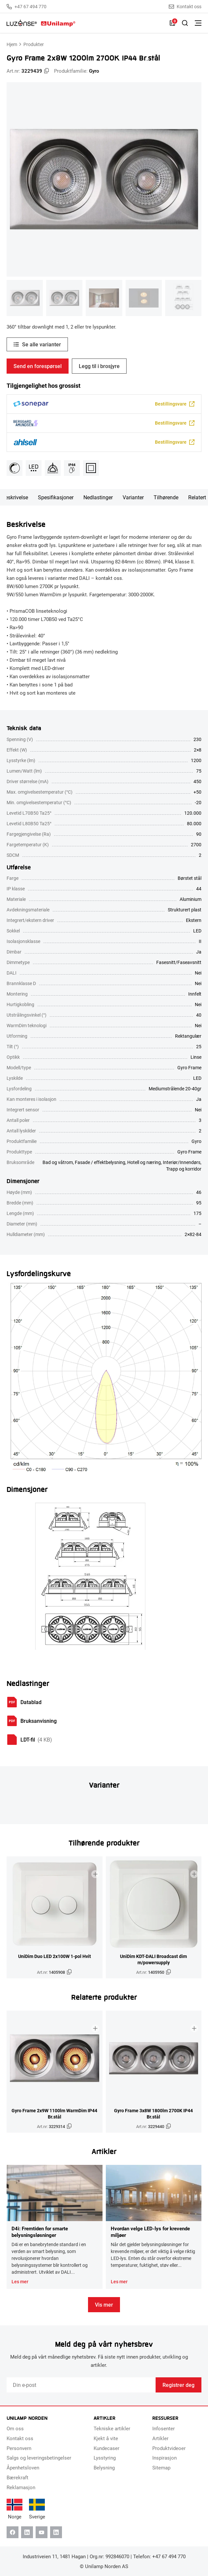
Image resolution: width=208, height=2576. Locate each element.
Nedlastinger (98, 497)
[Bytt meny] (198, 23)
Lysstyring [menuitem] (105, 2457)
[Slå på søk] (185, 23)
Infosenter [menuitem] (163, 2428)
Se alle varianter (41, 344)
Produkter (33, 44)
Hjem (12, 44)
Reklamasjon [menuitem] (21, 2487)
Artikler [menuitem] (160, 2438)
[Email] (81, 2384)
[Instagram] (56, 2532)
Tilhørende (166, 497)
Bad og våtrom (58, 1162)
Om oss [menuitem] (15, 2428)
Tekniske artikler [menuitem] (112, 2428)
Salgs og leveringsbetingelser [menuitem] (39, 2457)
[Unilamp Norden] (41, 23)
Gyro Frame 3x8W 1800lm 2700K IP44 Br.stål (153, 2114)
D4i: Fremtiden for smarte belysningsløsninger (40, 2231)
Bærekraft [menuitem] (17, 2477)
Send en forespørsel (38, 365)
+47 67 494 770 (26, 7)
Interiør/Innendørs (181, 1162)
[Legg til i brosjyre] (95, 1874)
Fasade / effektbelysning (100, 1162)
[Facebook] (12, 2532)
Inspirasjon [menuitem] (164, 2457)
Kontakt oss (185, 7)
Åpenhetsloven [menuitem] (23, 2467)
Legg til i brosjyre (99, 365)
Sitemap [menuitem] (161, 2467)
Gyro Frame (189, 1152)
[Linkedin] (27, 2532)
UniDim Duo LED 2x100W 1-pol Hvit (54, 1956)
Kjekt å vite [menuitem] (106, 2438)
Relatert (197, 497)
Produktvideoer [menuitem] (169, 2448)
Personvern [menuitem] (19, 2448)
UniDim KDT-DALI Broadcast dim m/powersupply (153, 1959)
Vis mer (104, 2304)
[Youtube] (41, 2532)
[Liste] (172, 23)
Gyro (94, 70)
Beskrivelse (15, 497)
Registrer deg (178, 2384)
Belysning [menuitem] (104, 2467)
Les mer (20, 2282)
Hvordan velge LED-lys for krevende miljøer (150, 2231)
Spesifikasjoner (56, 497)
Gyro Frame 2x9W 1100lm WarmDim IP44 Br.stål (54, 2114)
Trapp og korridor (183, 1169)
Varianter (133, 497)
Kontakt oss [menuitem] (20, 2438)
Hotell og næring (144, 1162)
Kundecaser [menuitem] (106, 2448)
